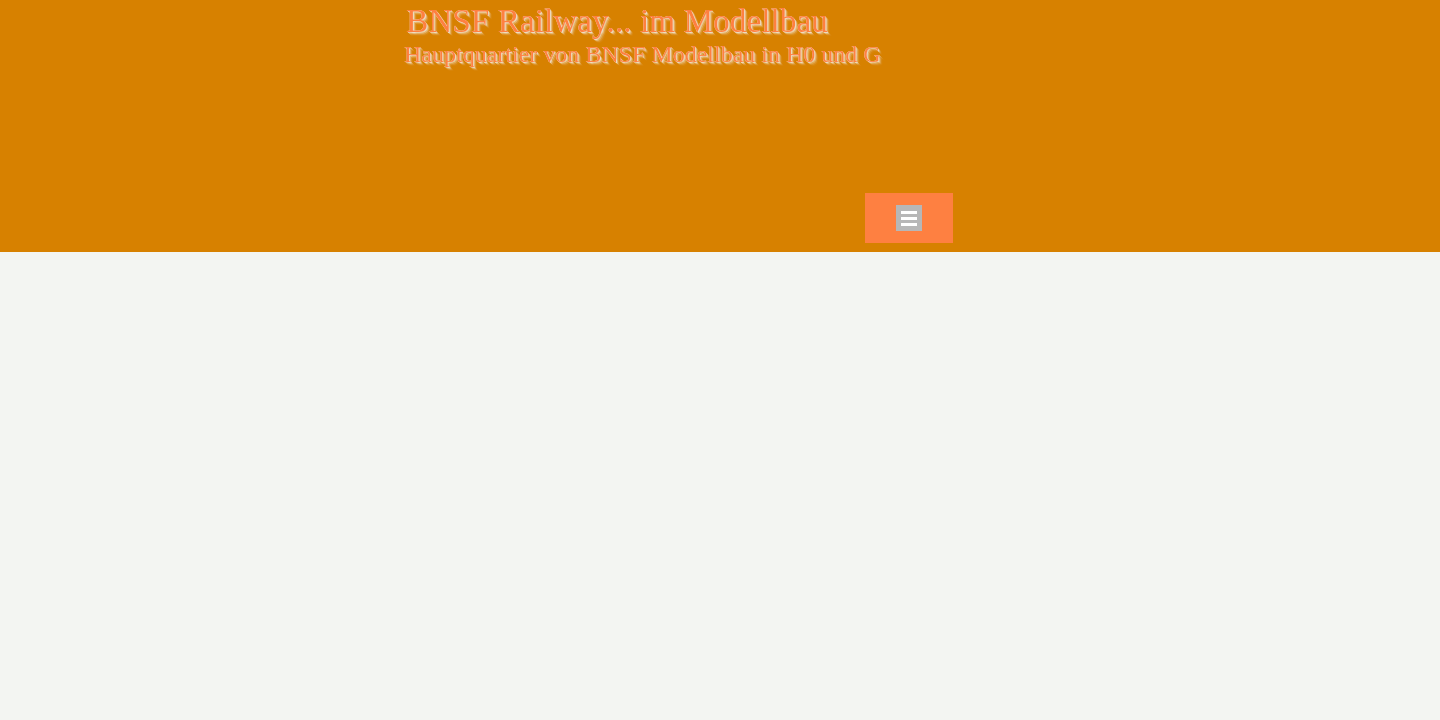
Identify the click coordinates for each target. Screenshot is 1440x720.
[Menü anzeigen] (909, 218)
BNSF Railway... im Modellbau (617, 20)
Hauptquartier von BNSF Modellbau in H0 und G (642, 54)
